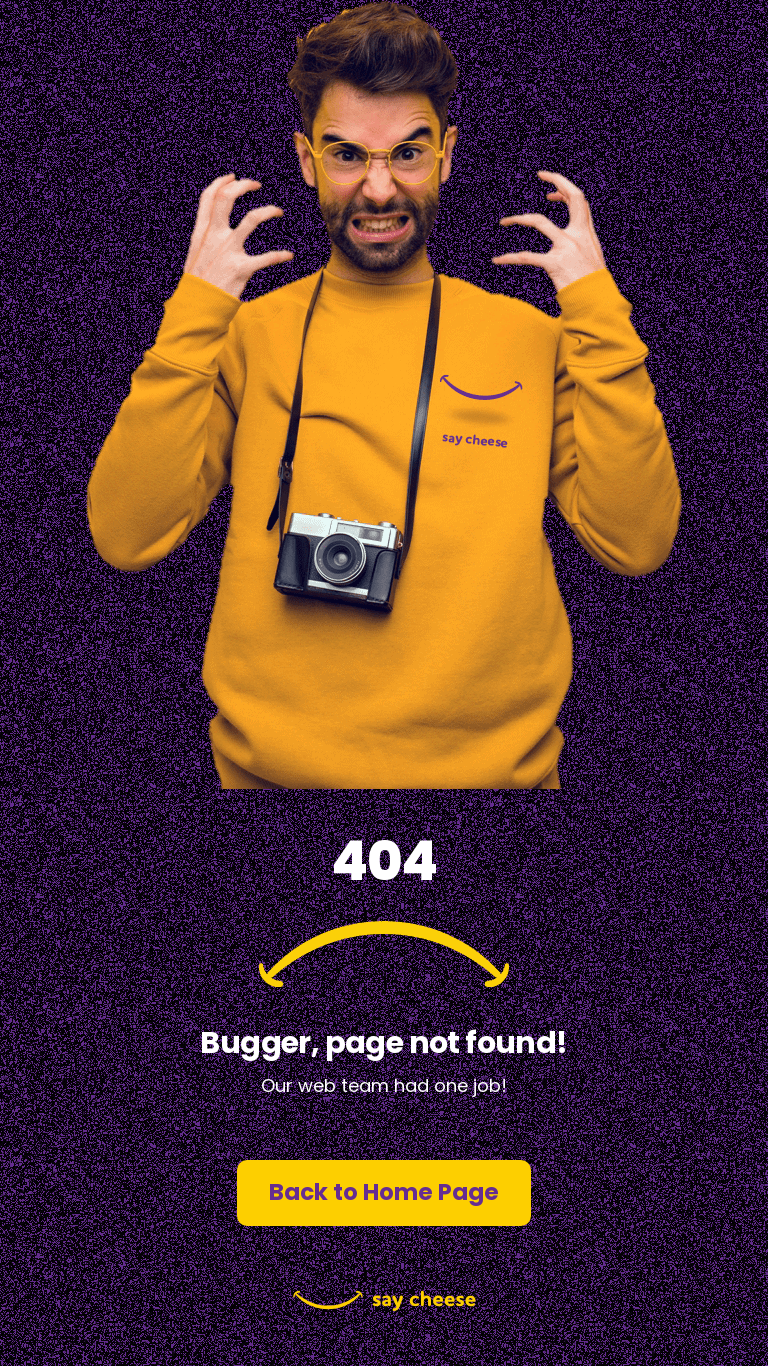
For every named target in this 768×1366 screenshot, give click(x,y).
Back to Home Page (384, 1192)
